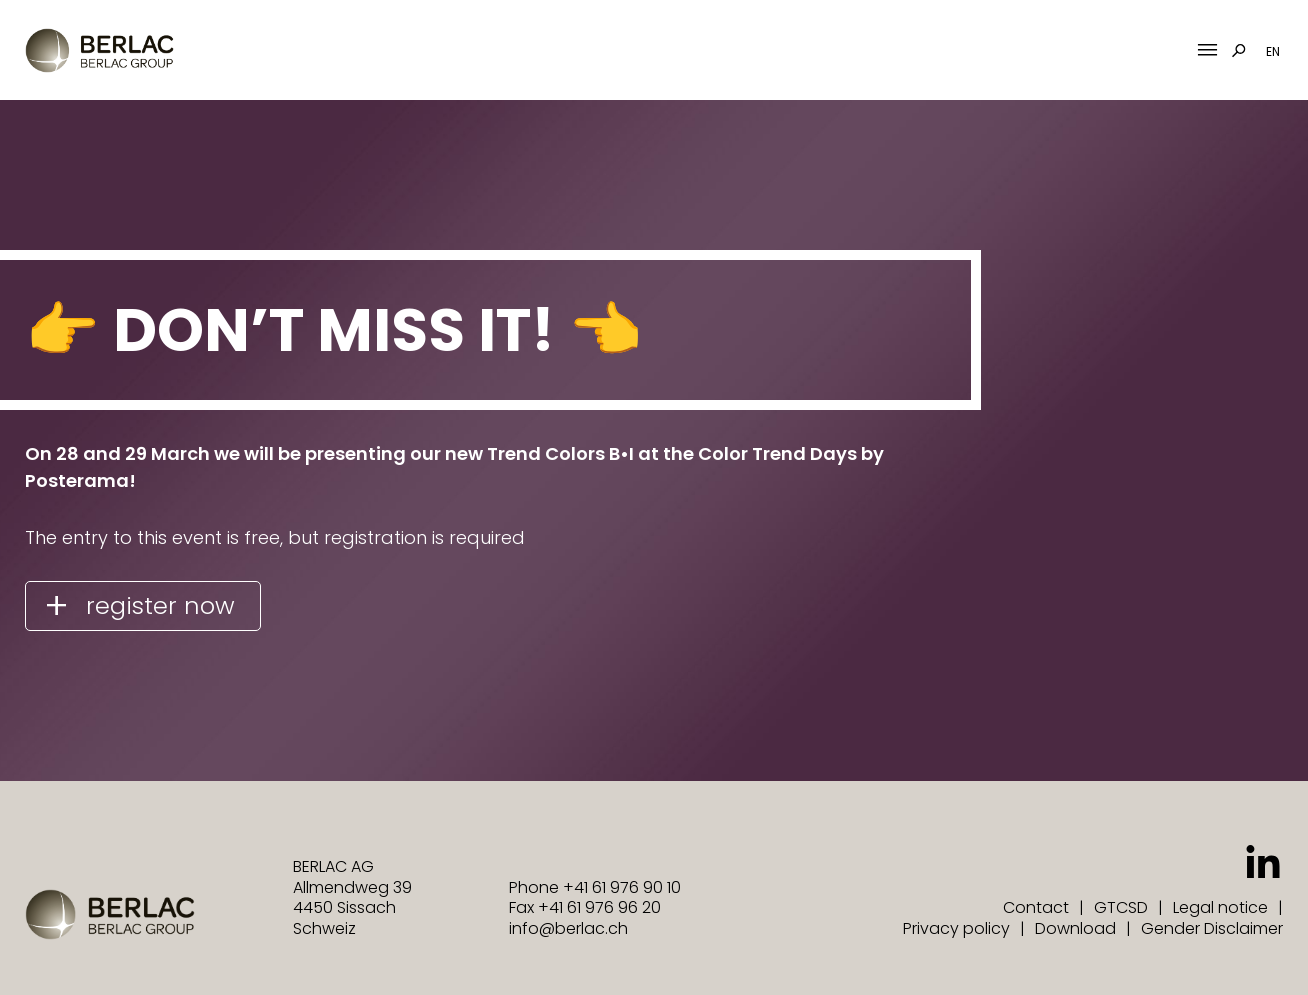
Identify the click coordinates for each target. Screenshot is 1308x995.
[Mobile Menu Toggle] (1207, 50)
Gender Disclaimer (1212, 928)
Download (1075, 928)
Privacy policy (956, 928)
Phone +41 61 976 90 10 (595, 887)
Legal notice (1220, 907)
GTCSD (1121, 907)
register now (160, 605)
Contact (1036, 907)
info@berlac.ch (568, 928)
